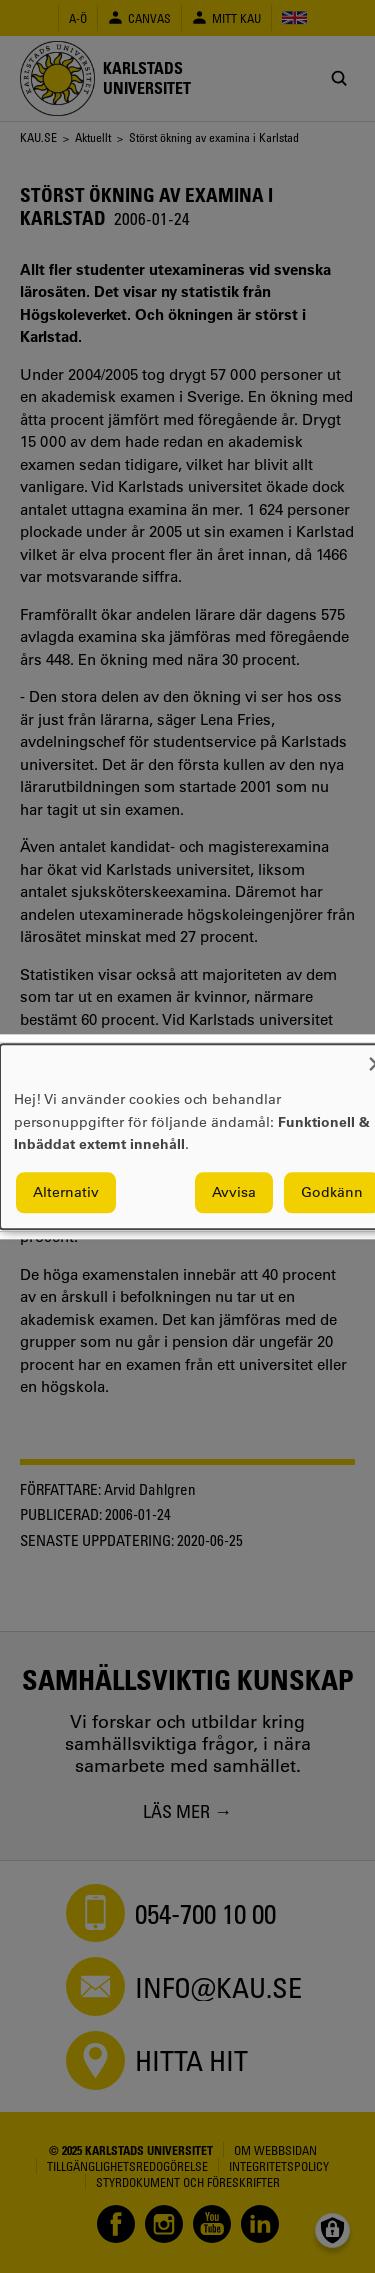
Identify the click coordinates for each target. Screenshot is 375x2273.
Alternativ (66, 1192)
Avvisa (234, 1192)
